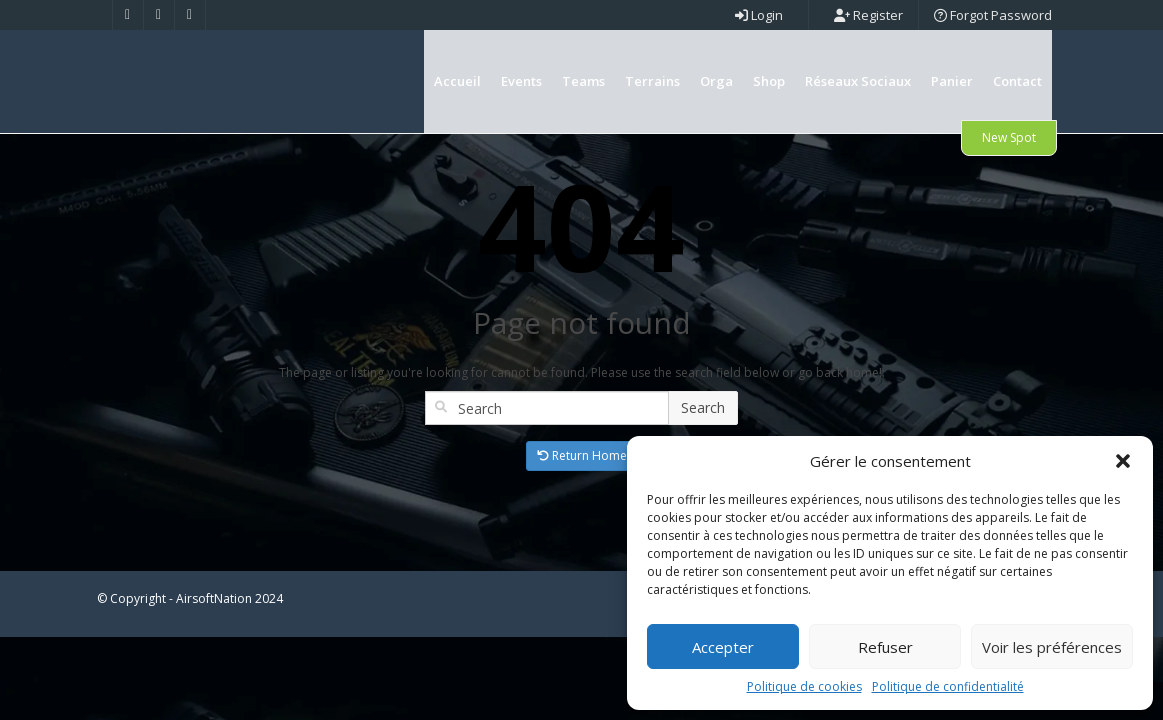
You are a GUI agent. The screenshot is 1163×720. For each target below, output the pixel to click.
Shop (769, 81)
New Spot (1009, 137)
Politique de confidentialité (948, 686)
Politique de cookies (804, 686)
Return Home (582, 522)
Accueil (457, 81)
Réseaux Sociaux (858, 81)
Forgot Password (993, 15)
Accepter (723, 647)
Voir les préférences (1052, 647)
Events (521, 81)
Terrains (652, 81)
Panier (952, 81)
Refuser (885, 647)
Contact (1017, 81)
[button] (1123, 461)
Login (759, 15)
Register (868, 15)
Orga (716, 81)
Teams (583, 81)
